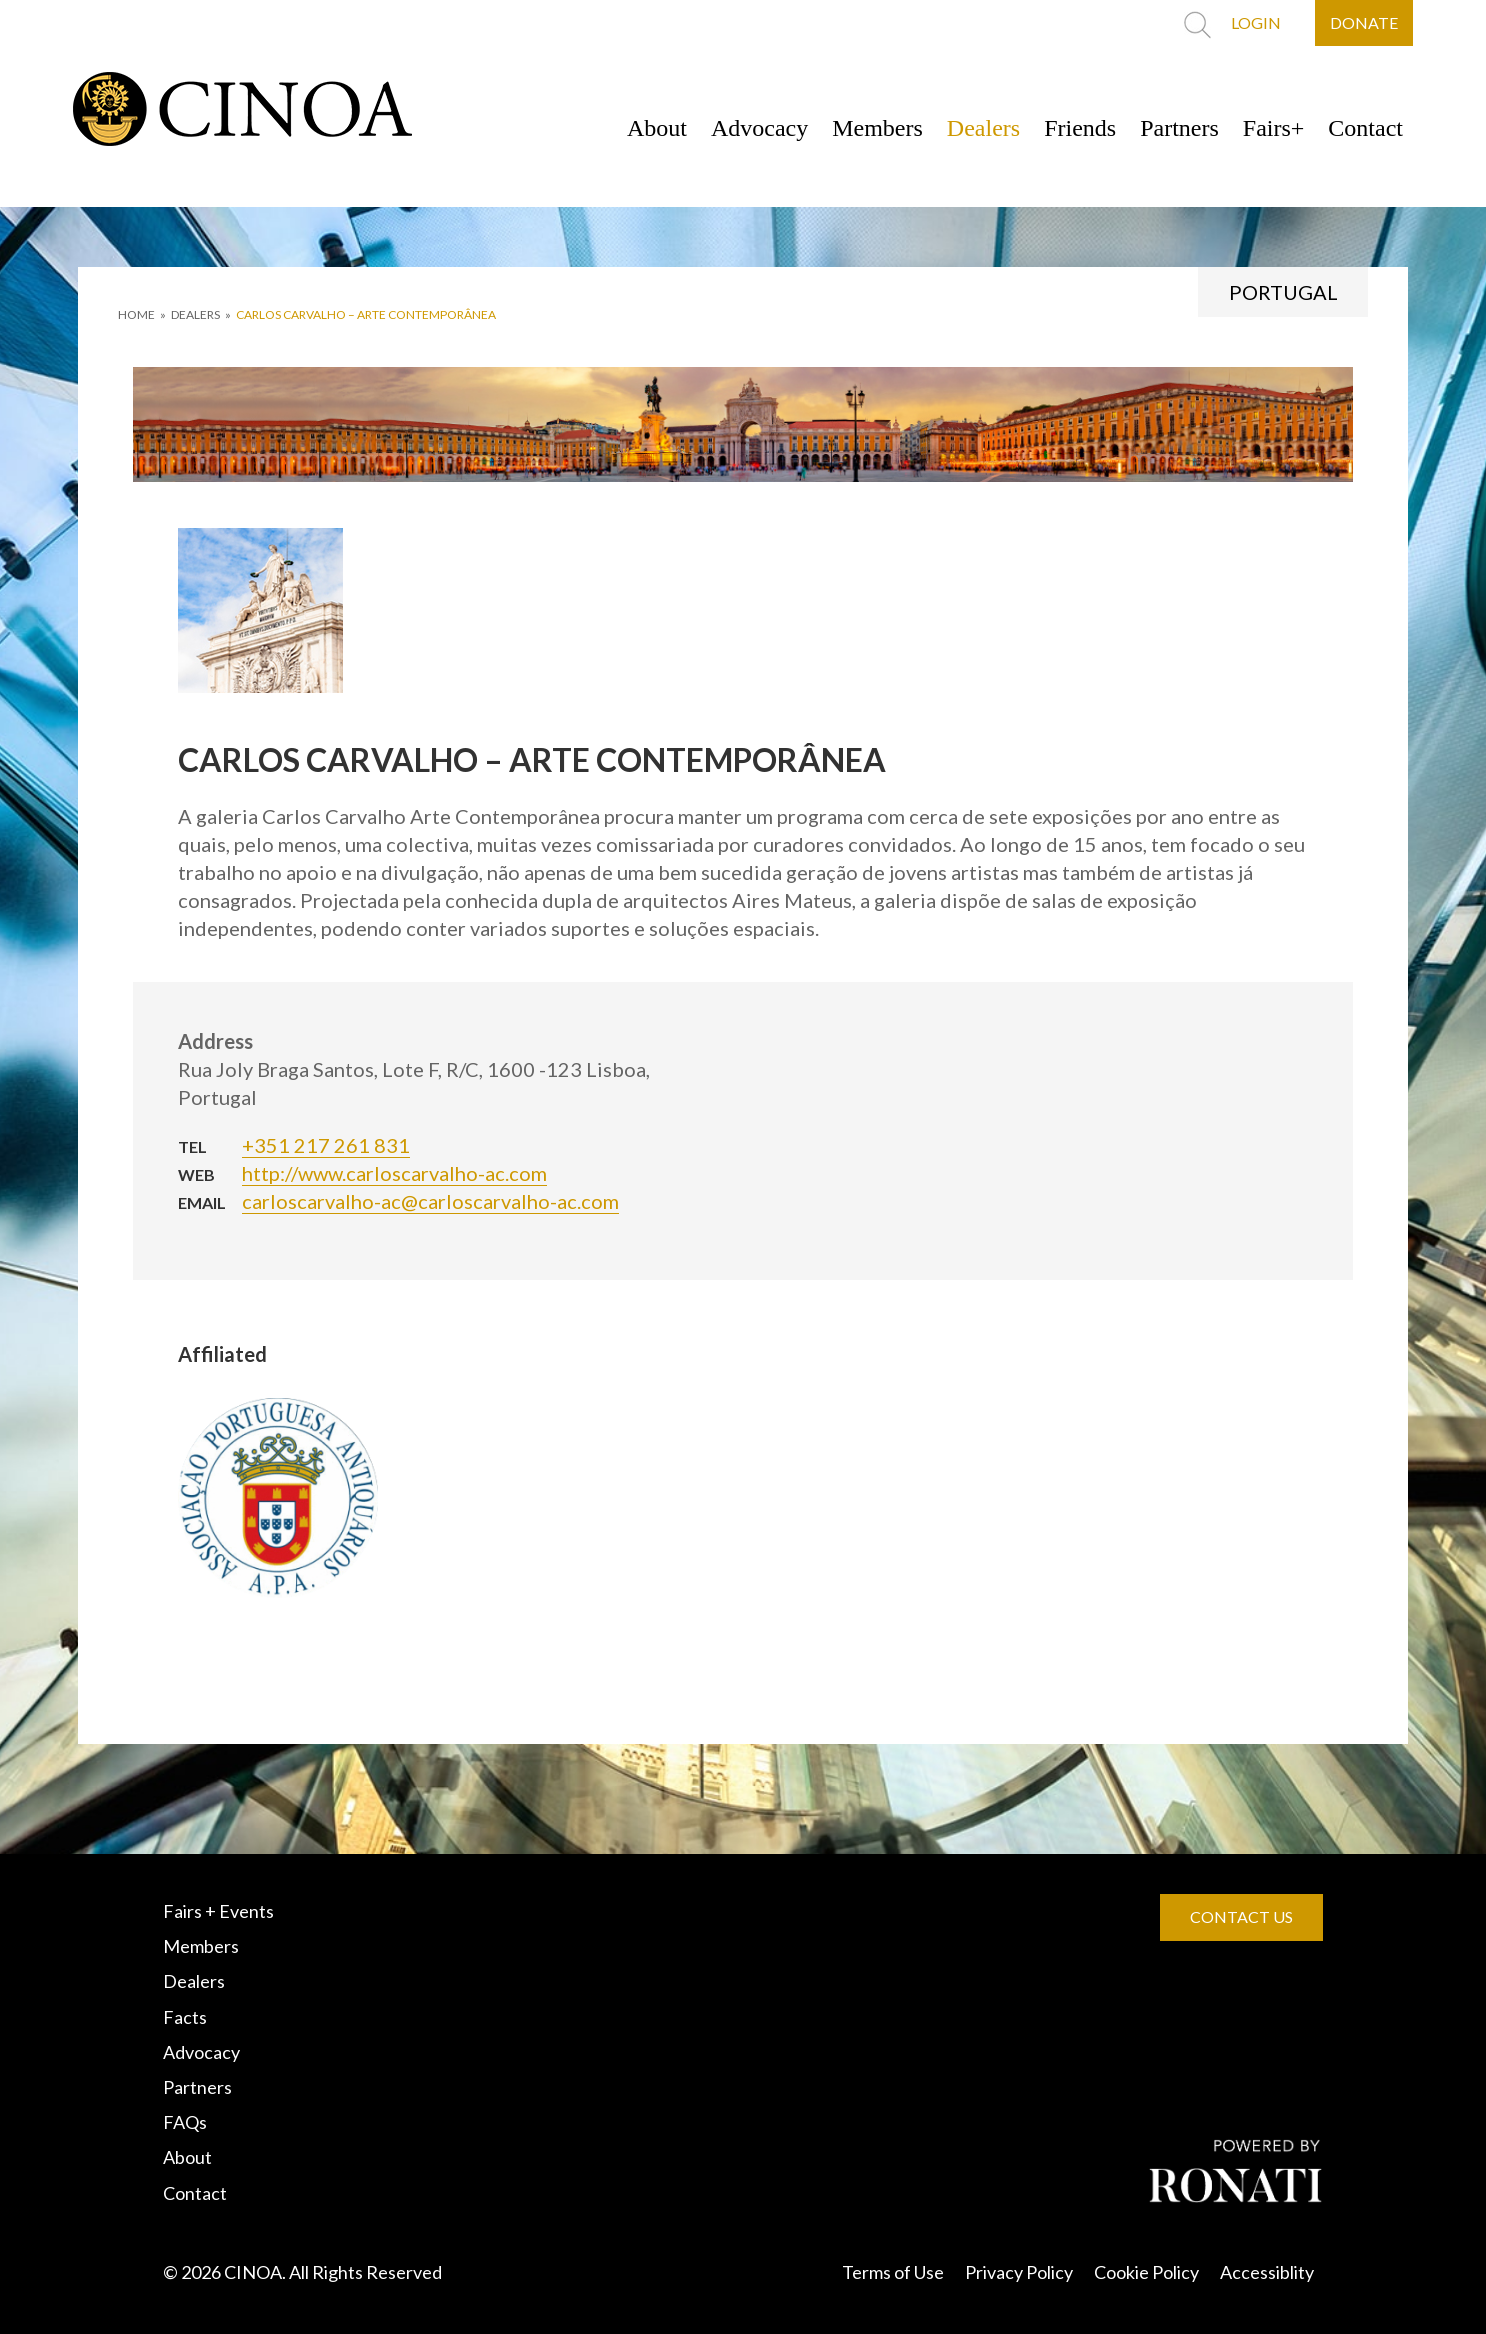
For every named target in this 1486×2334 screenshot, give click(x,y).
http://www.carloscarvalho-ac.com (394, 1173)
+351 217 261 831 (326, 1145)
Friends (1080, 128)
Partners (1179, 128)
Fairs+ (1274, 128)
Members (877, 128)
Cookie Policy (1146, 2272)
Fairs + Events (218, 1911)
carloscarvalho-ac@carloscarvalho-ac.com (430, 1201)
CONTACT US (1241, 1916)
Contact (1365, 128)
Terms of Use (893, 2272)
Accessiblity (1267, 2272)
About (657, 128)
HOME (136, 314)
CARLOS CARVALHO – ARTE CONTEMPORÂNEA (366, 314)
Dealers (983, 128)
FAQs (185, 2122)
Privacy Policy (1019, 2272)
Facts (185, 2017)
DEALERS (195, 314)
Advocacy (759, 128)
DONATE (1364, 22)
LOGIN (1256, 22)
